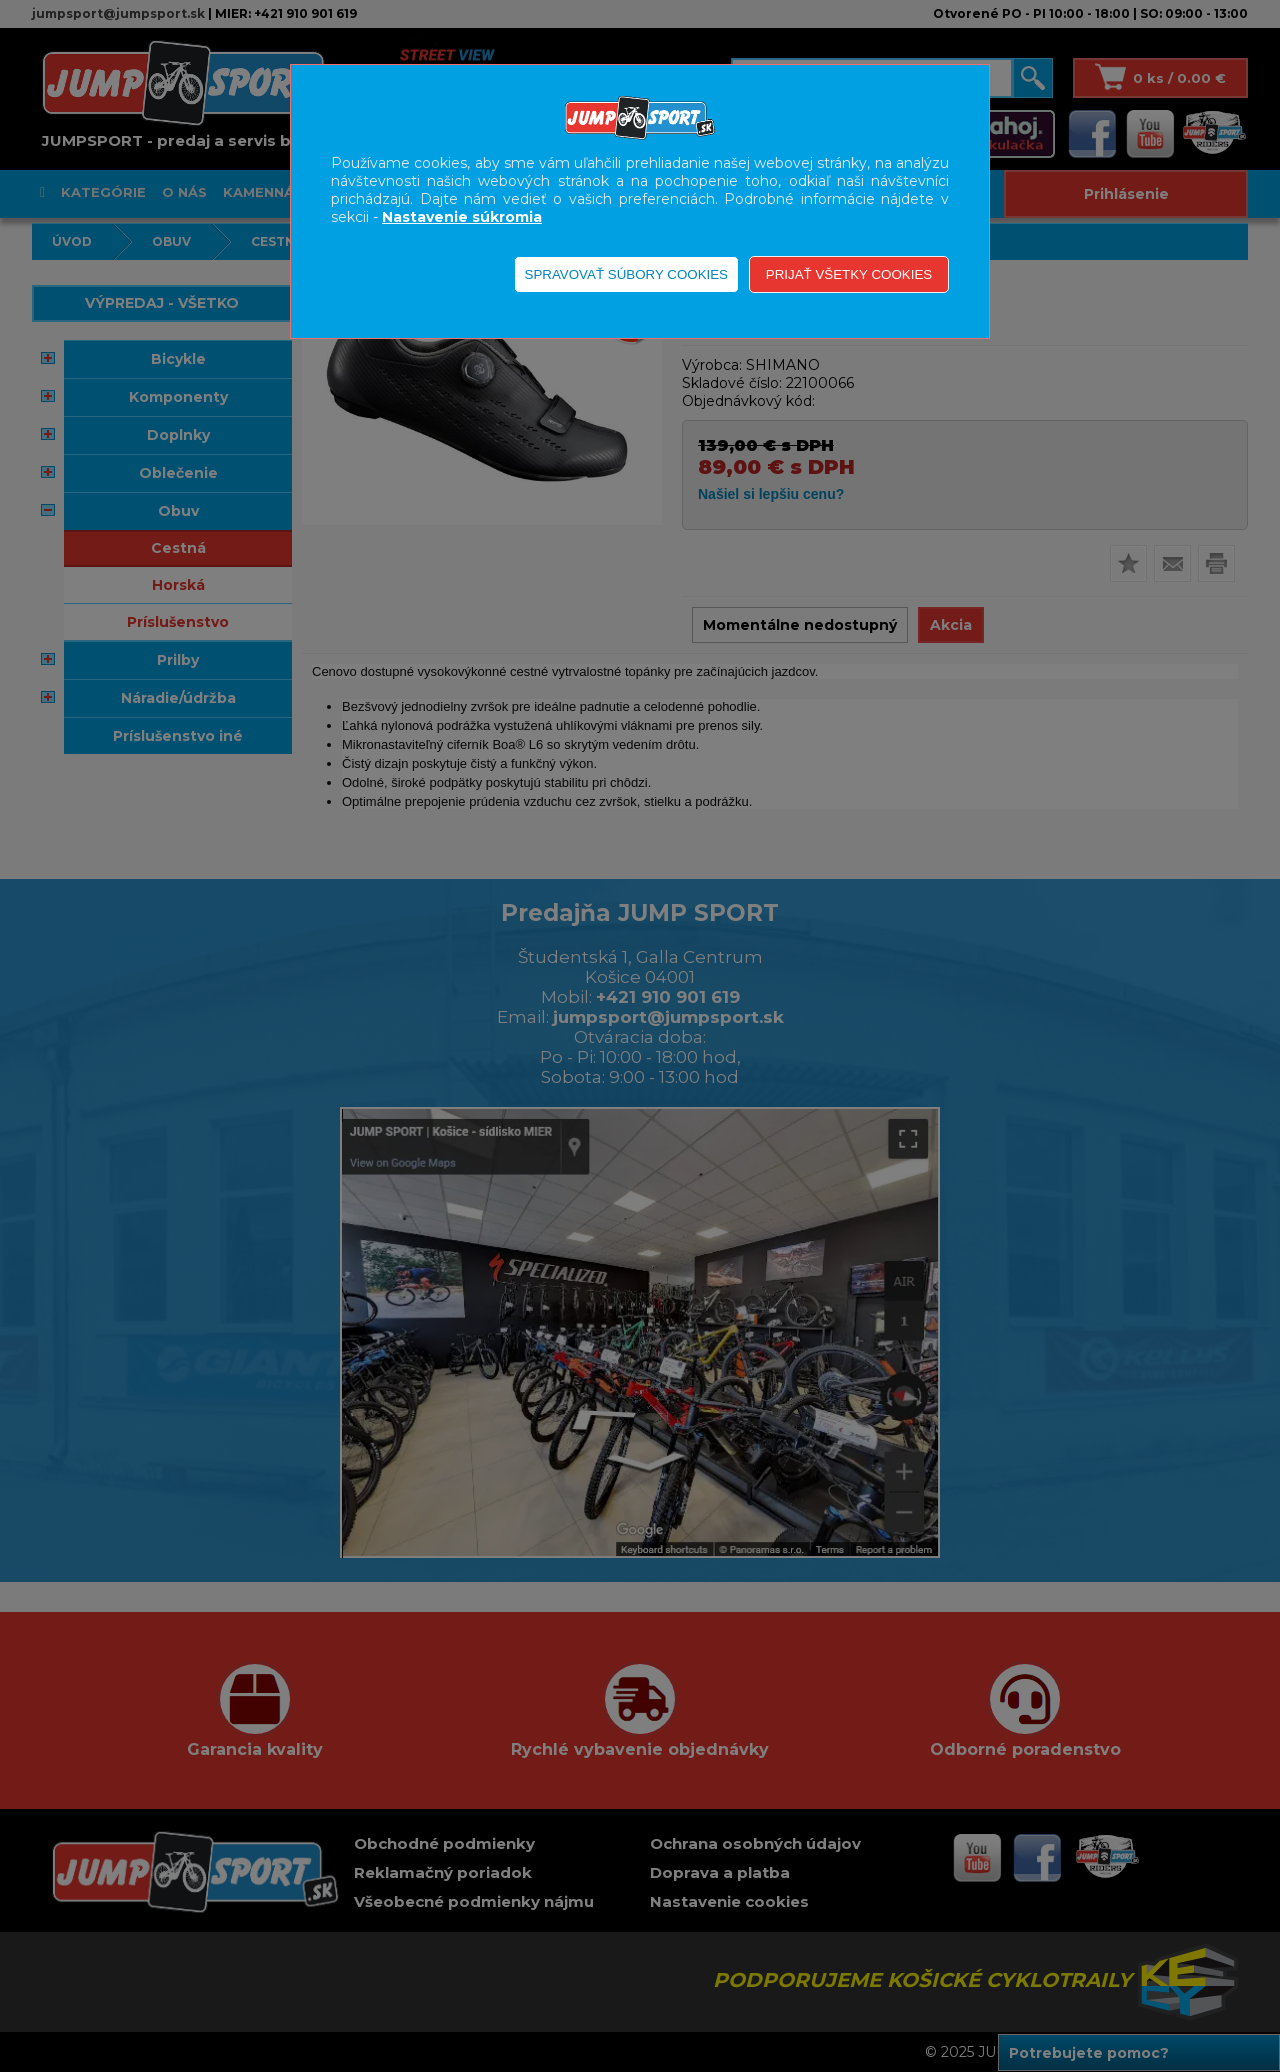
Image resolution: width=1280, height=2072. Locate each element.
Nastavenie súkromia (462, 217)
